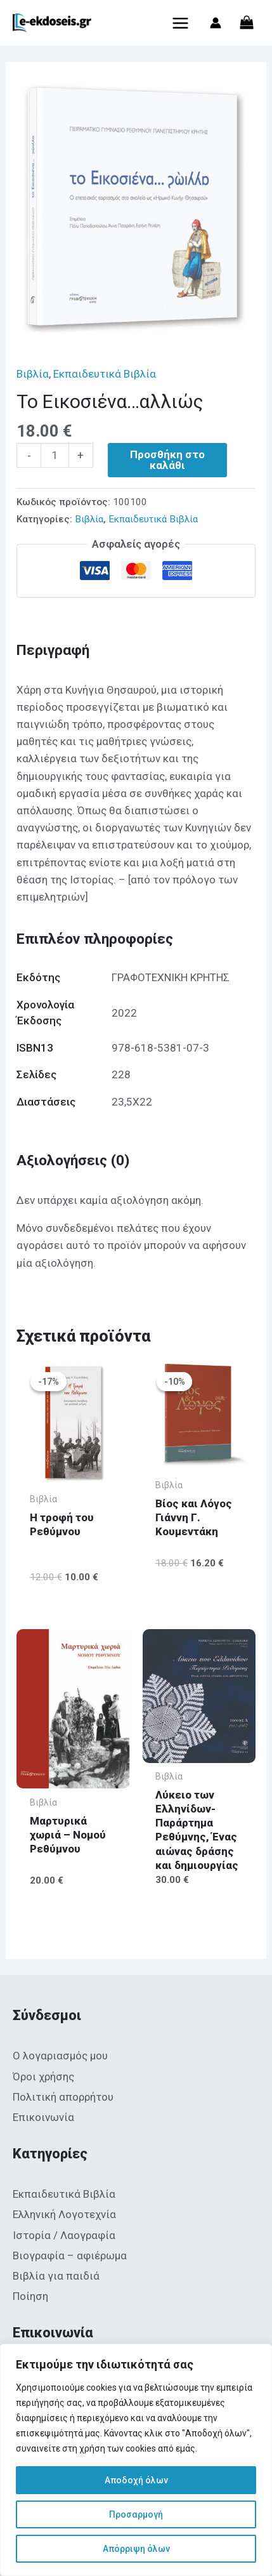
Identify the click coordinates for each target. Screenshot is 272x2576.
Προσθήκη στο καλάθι (167, 460)
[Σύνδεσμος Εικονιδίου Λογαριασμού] (215, 23)
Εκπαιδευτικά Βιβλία (104, 373)
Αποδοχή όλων (136, 2480)
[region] (136, 2460)
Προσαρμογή (136, 2514)
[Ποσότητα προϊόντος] (55, 455)
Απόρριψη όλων (136, 2549)
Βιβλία (32, 373)
